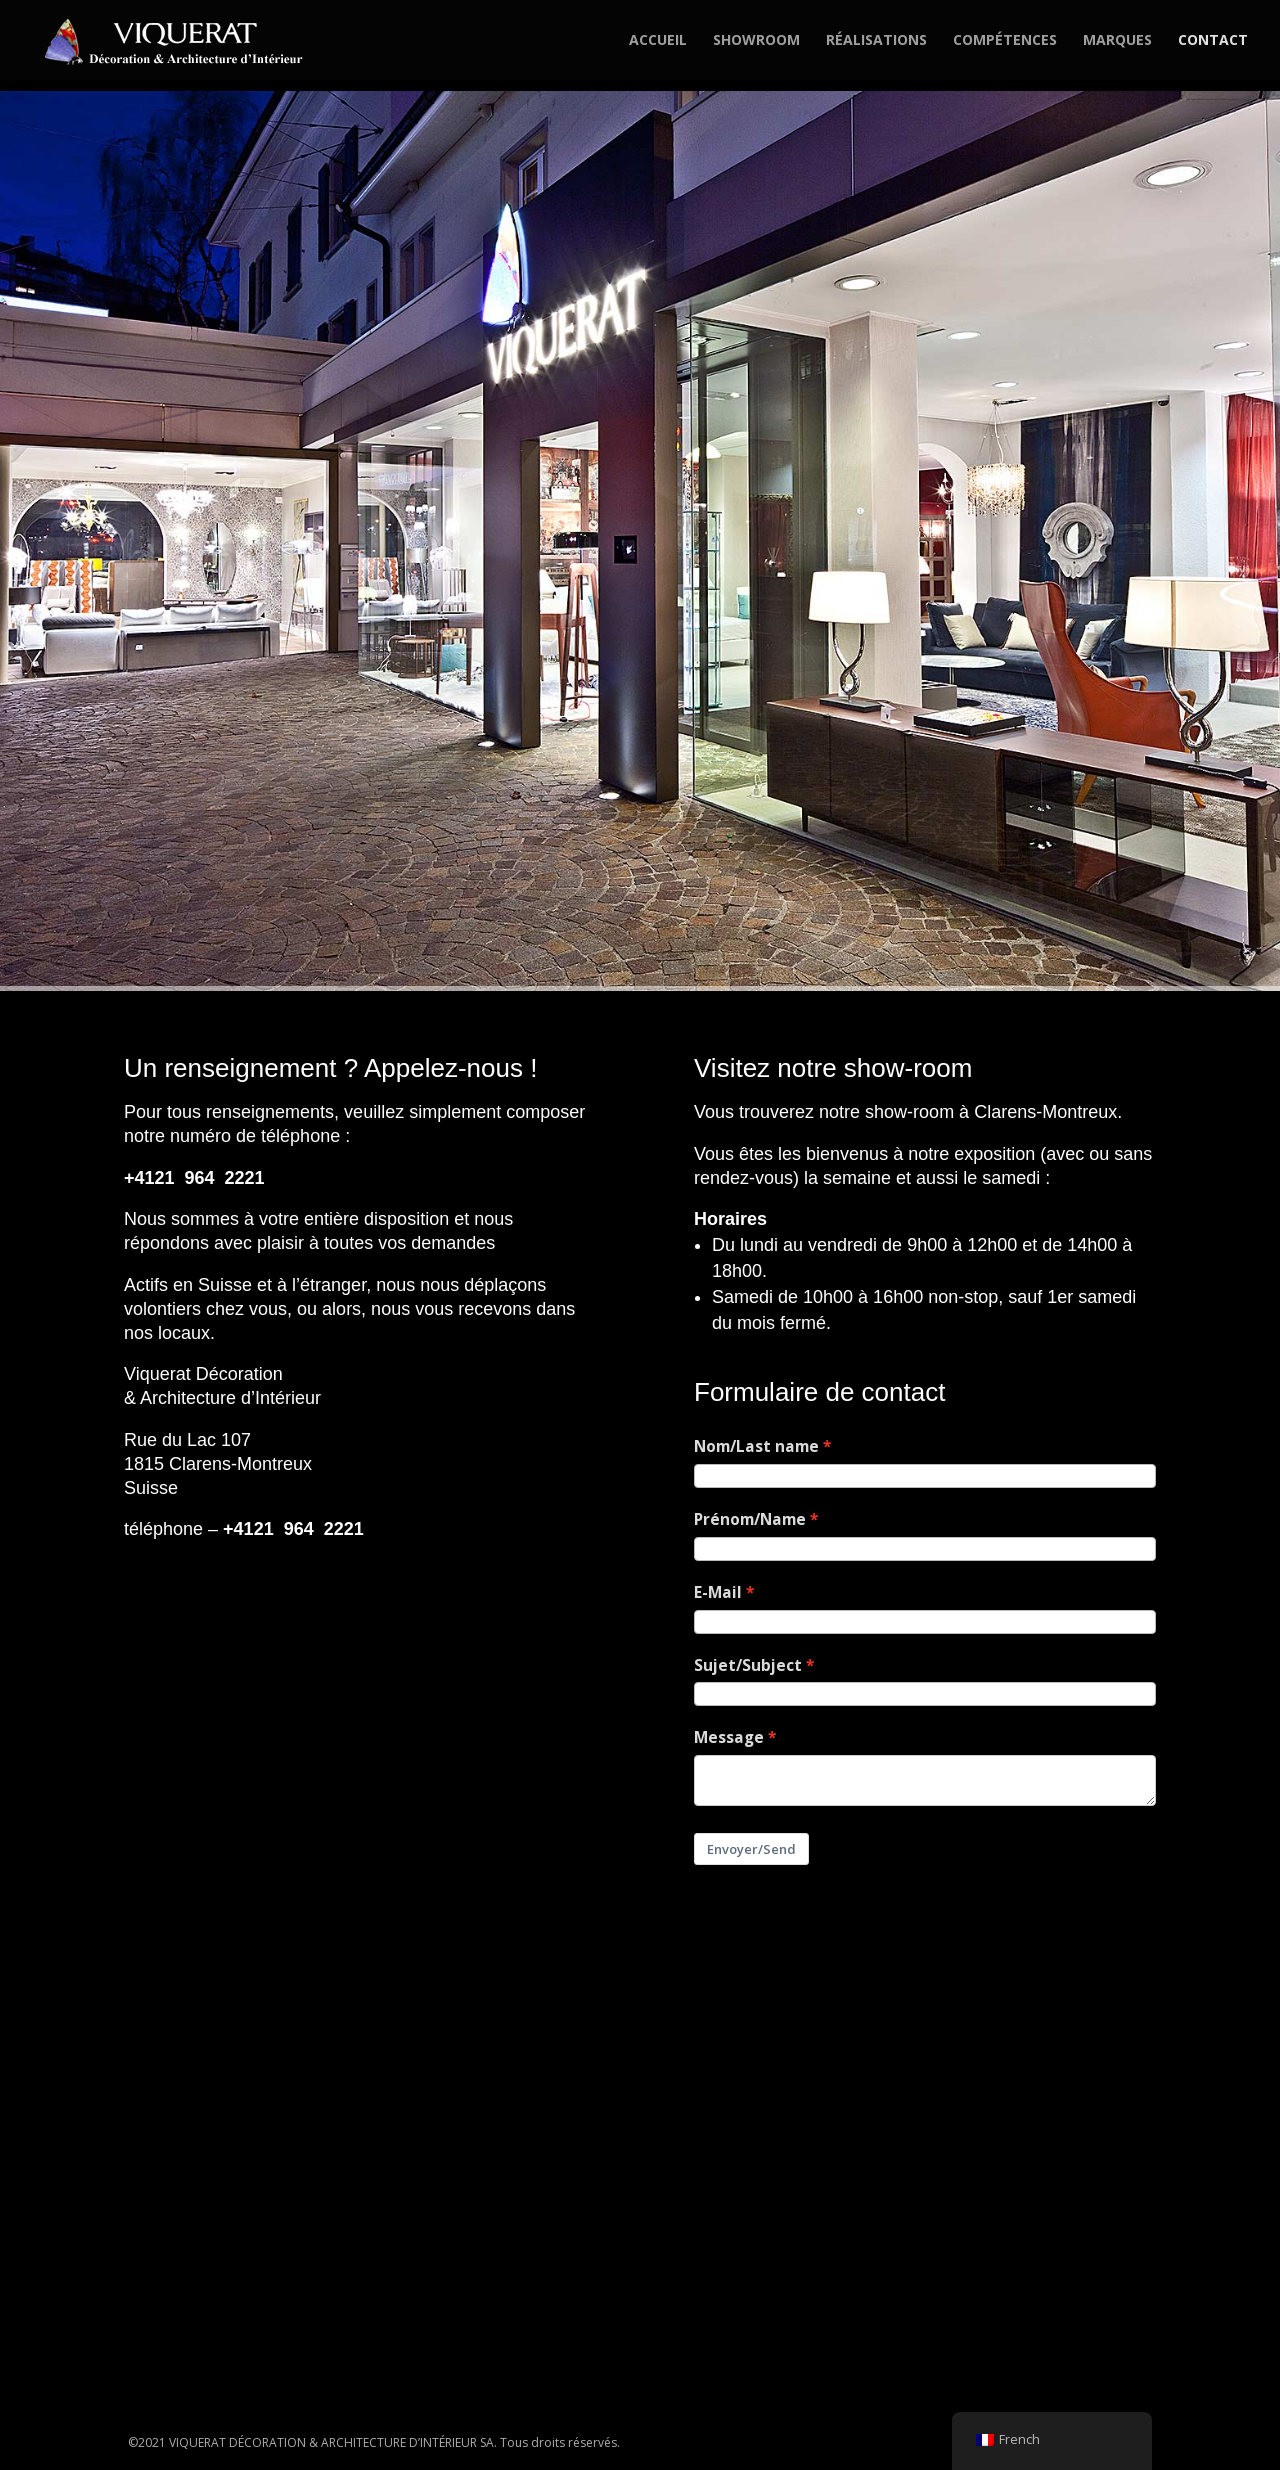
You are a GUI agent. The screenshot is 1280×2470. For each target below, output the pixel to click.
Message (729, 1737)
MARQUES (1117, 41)
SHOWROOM (756, 41)
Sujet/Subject (748, 1665)
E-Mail (718, 1592)
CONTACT (1213, 41)
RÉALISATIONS (876, 41)
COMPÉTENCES (1005, 41)
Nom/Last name (756, 1446)
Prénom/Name (750, 1519)
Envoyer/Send (751, 1849)
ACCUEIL (658, 41)
